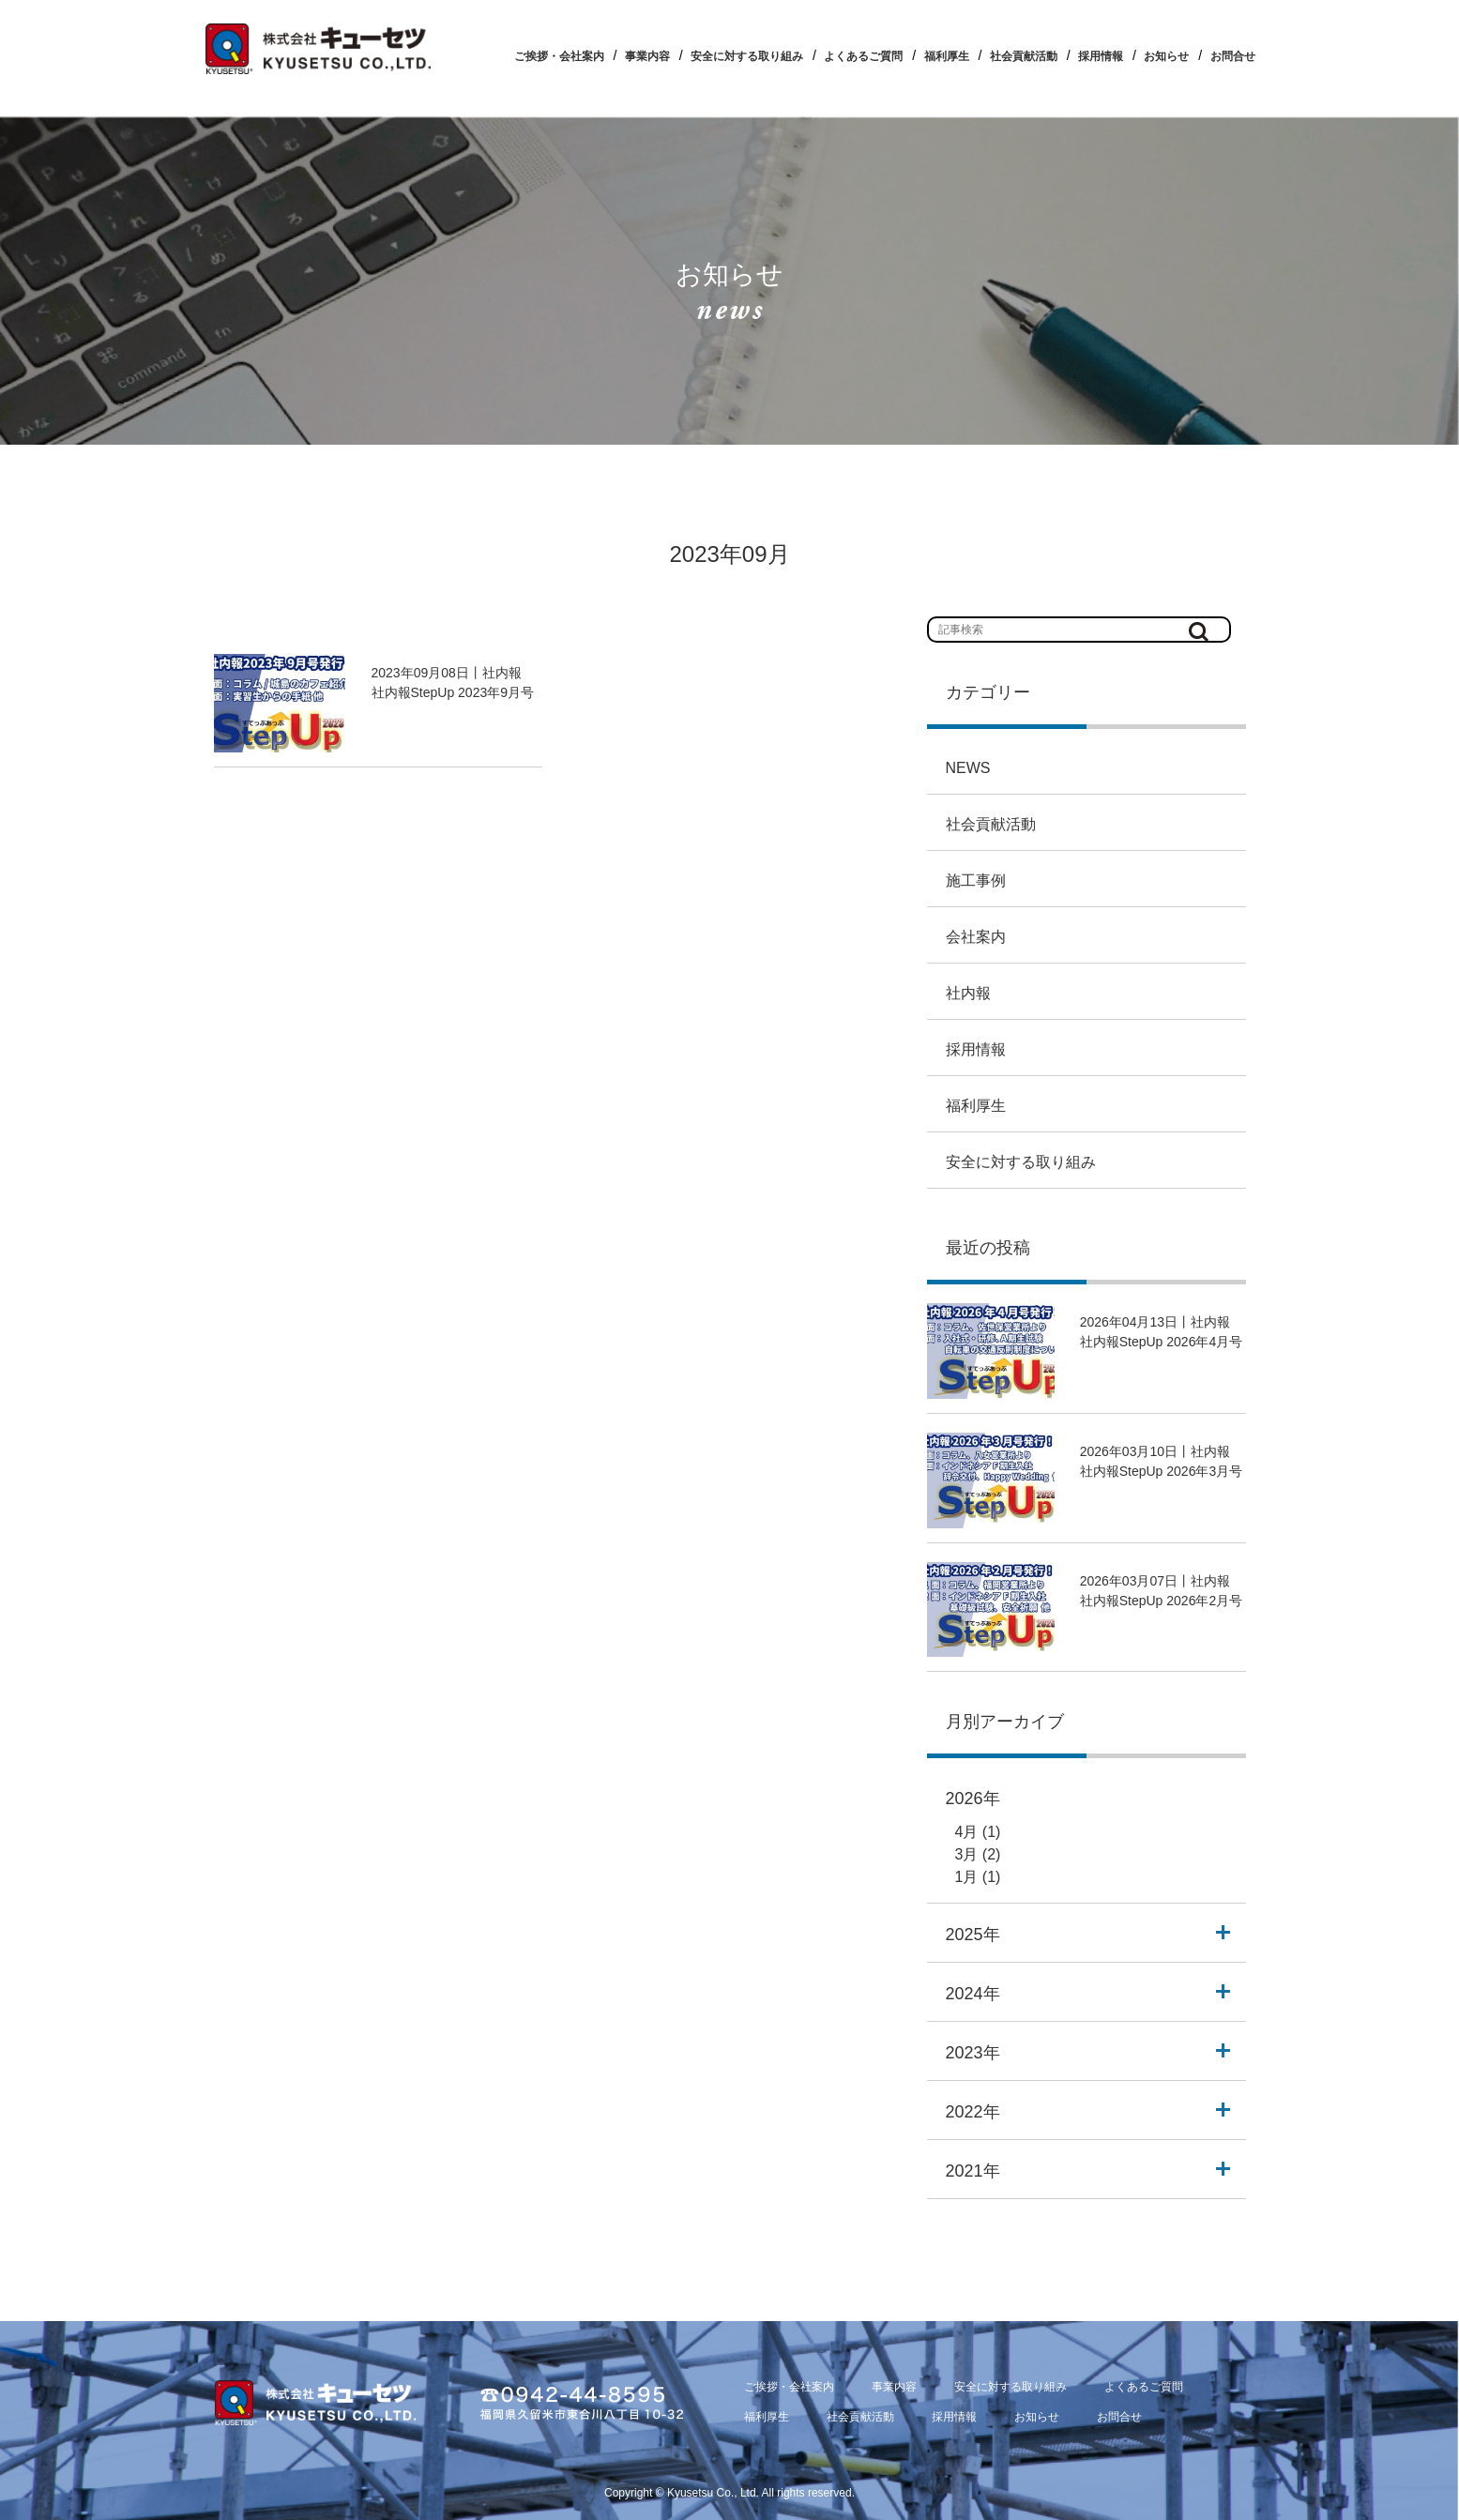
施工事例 (976, 880)
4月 (967, 1832)
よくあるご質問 (863, 56)
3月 (967, 1854)
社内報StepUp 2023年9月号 (453, 692)
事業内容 (647, 56)
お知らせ (1166, 56)
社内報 (968, 993)
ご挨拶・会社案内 (559, 56)
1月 (967, 1877)
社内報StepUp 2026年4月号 (1161, 1341)
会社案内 (976, 937)
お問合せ (1232, 56)
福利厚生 (946, 56)
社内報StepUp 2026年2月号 (1161, 1600)
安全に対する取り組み (747, 56)
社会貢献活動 (1023, 56)
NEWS (968, 768)
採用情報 (1100, 56)
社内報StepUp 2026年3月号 (1161, 1471)
